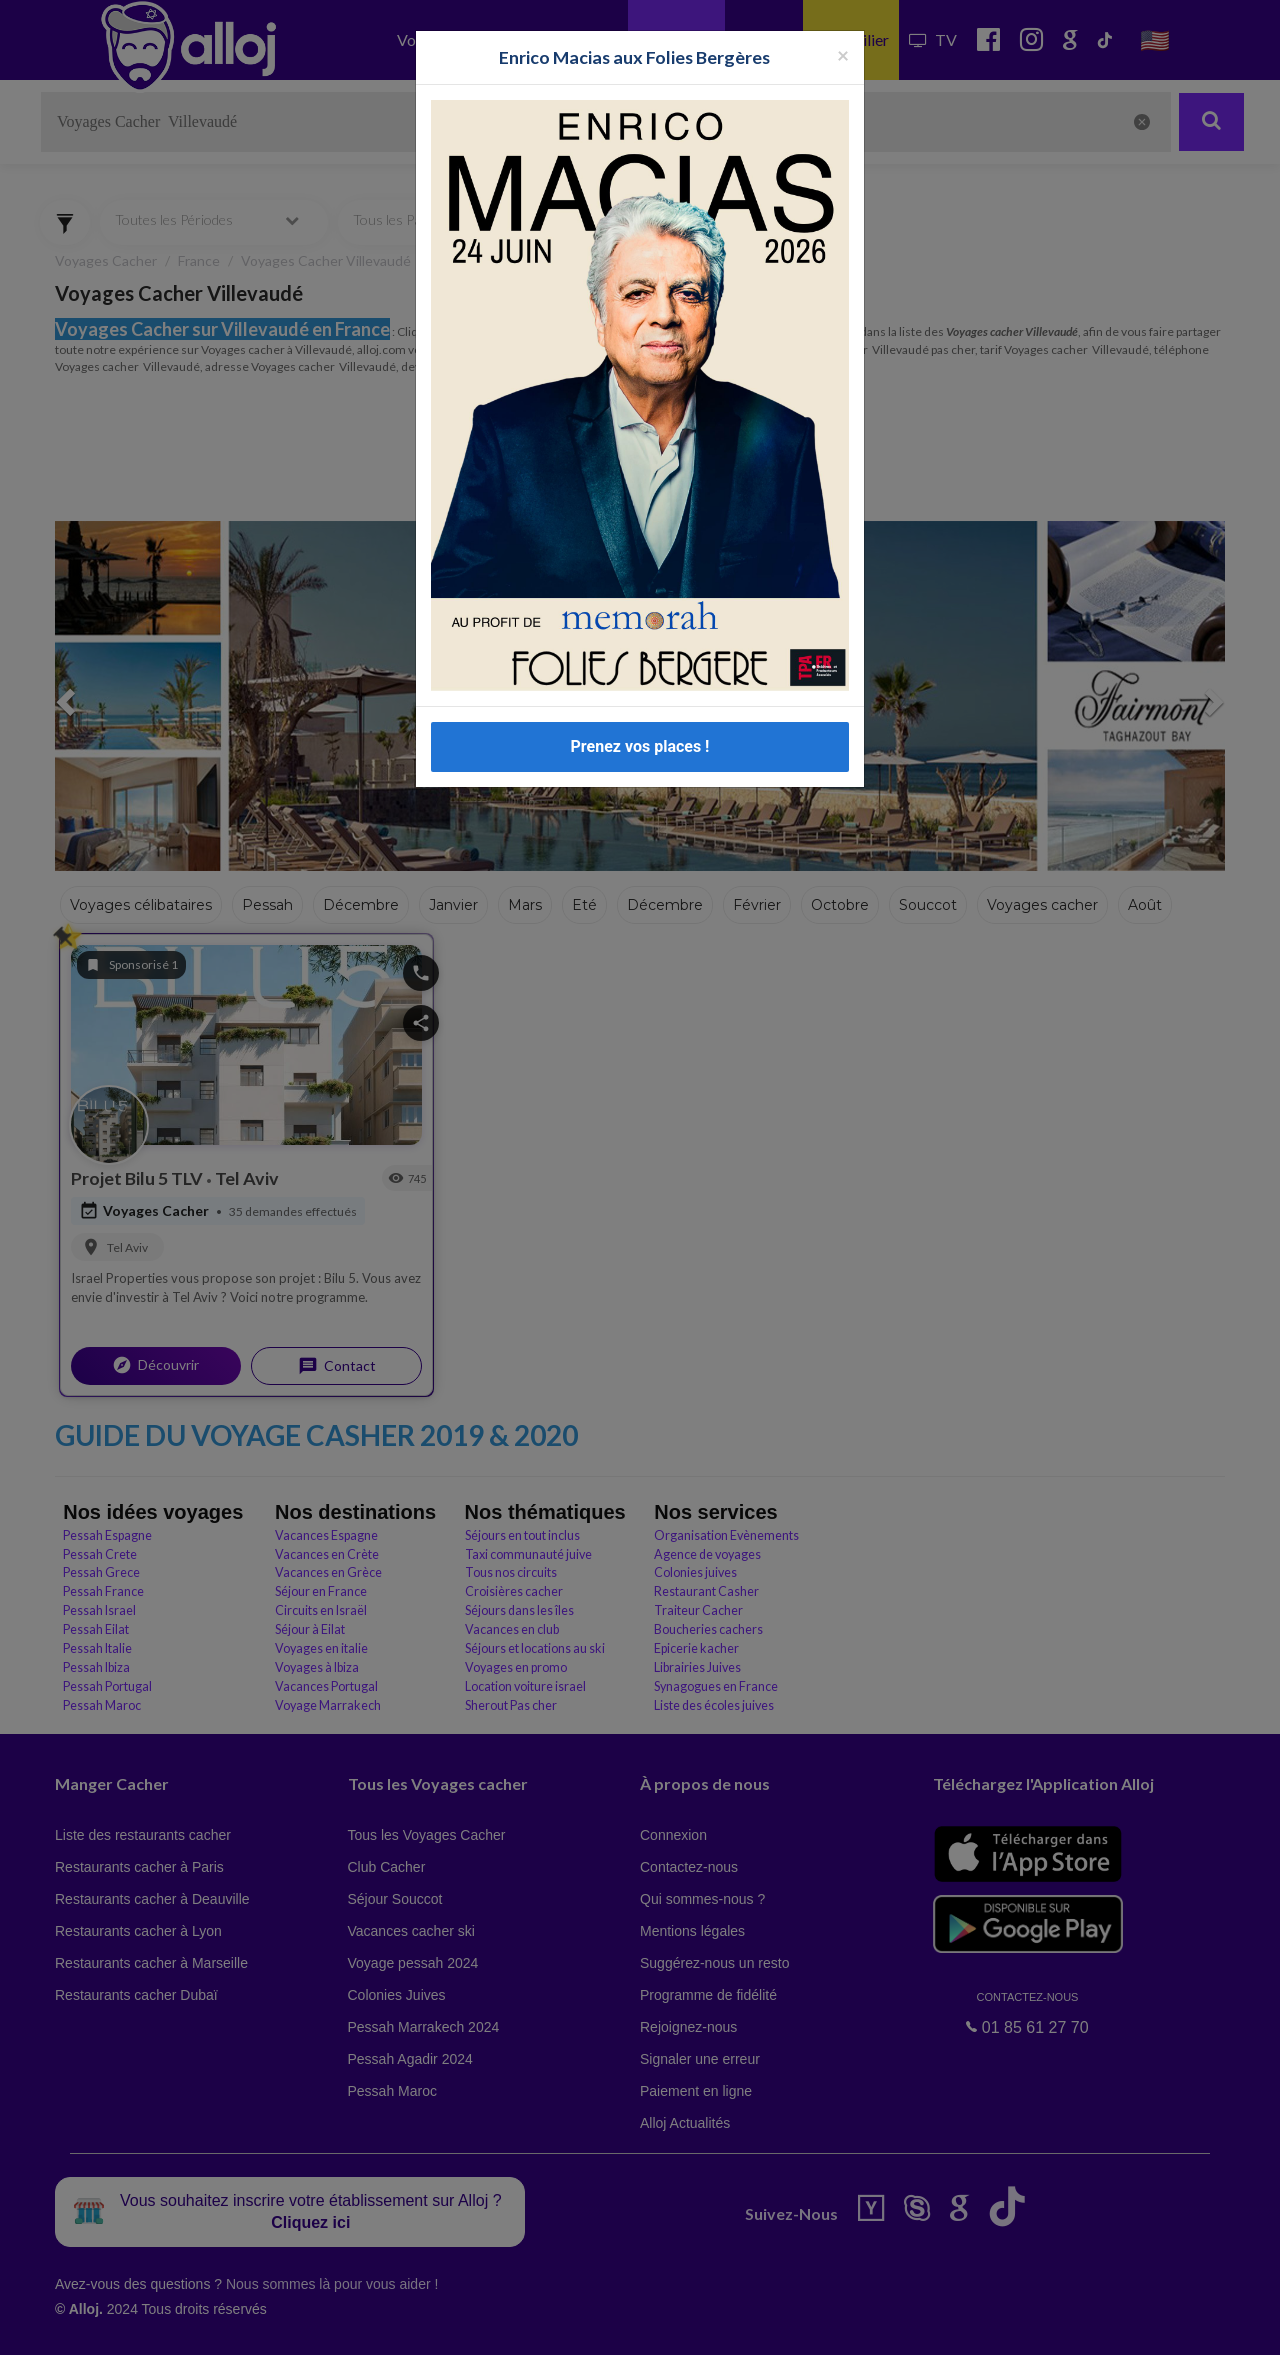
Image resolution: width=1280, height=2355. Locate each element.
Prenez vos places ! (640, 746)
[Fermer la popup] (843, 54)
